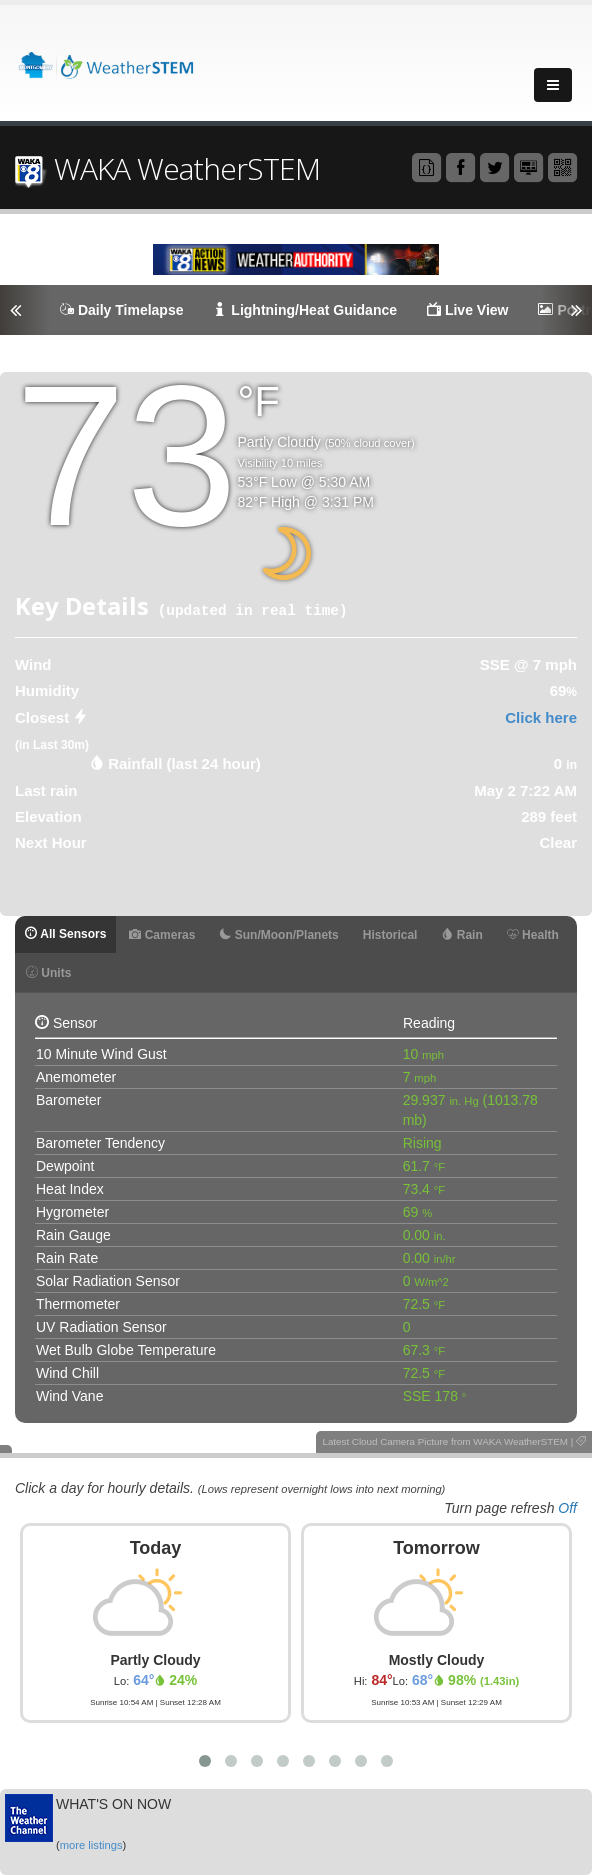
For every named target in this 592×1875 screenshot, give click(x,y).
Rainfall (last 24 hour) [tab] (184, 763)
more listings (91, 1845)
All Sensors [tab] (65, 934)
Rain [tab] (461, 935)
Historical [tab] (390, 935)
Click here (541, 717)
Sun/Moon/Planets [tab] (278, 935)
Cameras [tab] (162, 935)
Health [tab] (533, 935)
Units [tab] (48, 973)
